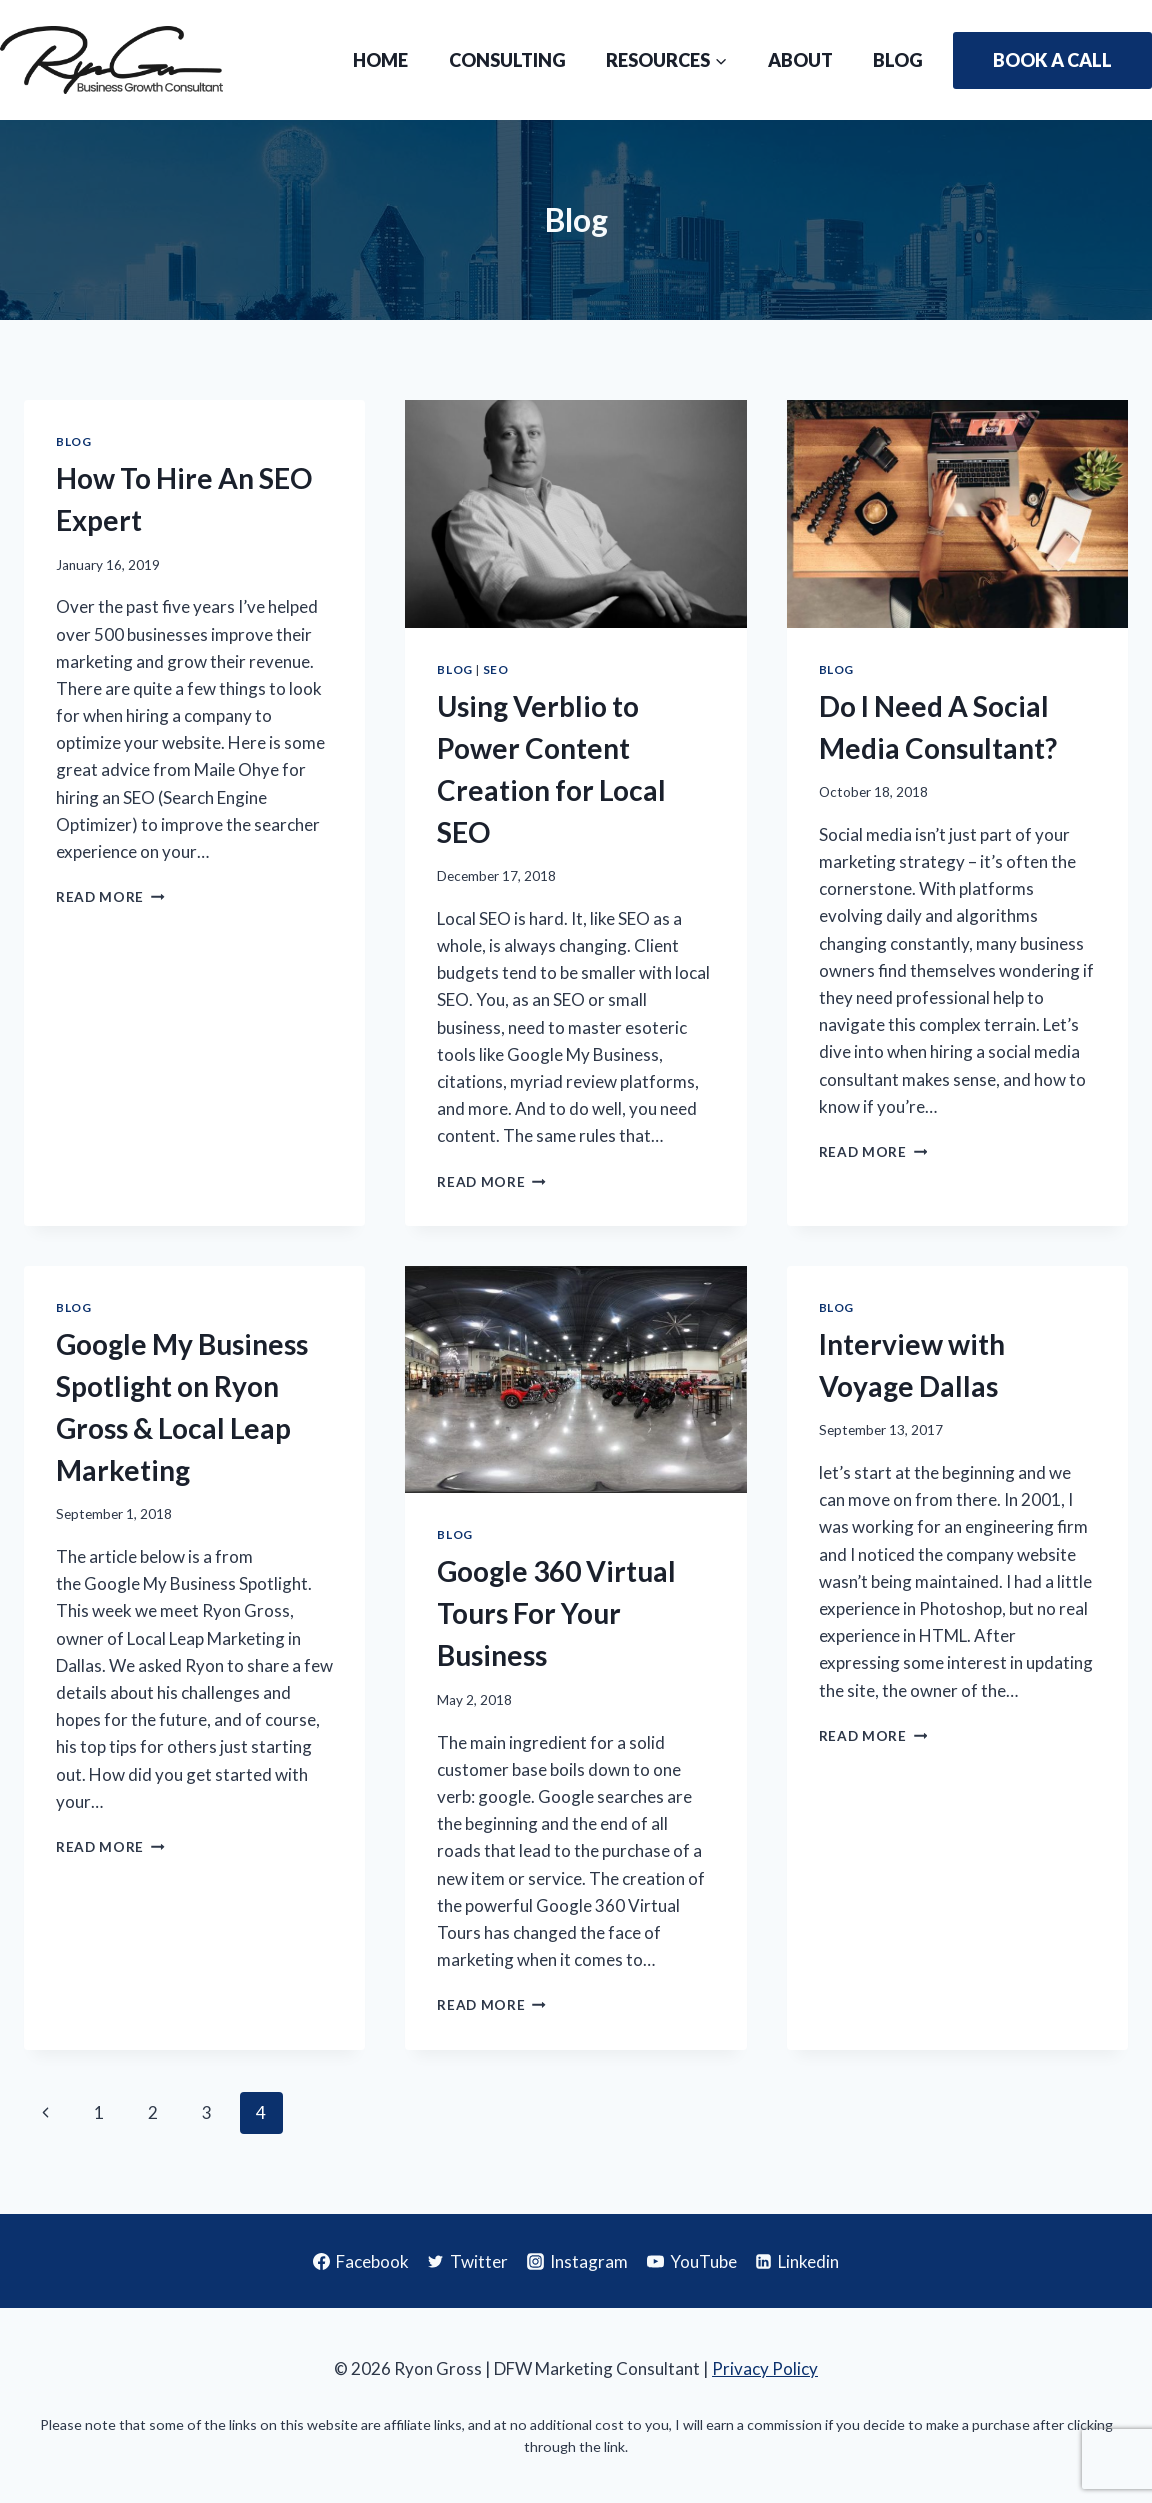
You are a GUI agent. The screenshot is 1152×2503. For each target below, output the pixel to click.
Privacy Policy (765, 2368)
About (800, 60)
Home (380, 60)
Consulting (507, 60)
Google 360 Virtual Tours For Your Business (556, 1613)
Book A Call (1052, 60)
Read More (110, 897)
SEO (496, 669)
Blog (898, 60)
